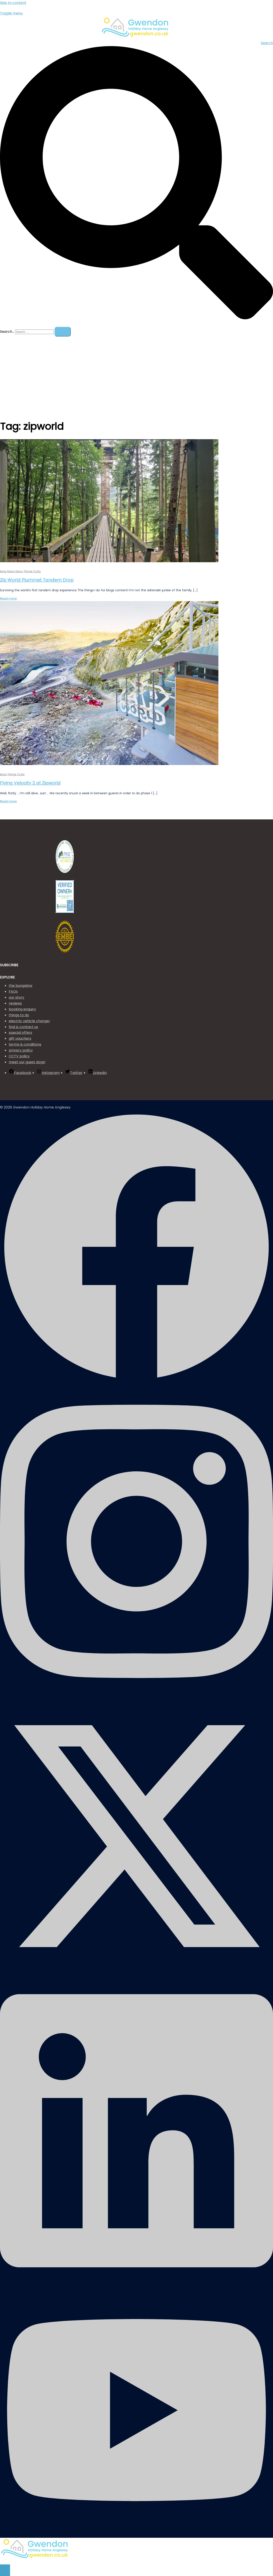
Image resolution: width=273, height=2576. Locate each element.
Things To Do (32, 571)
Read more (8, 598)
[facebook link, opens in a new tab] (136, 1382)
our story (16, 997)
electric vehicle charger (29, 1020)
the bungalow (20, 985)
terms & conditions (25, 1044)
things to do (19, 1015)
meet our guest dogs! (27, 1062)
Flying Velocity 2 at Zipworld (30, 783)
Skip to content (13, 2)
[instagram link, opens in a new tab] (136, 1696)
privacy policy (21, 1050)
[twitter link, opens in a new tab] (136, 1971)
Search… (7, 331)
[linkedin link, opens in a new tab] (136, 2285)
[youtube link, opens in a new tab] (136, 2530)
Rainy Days (14, 571)
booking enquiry (22, 1009)
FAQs (13, 991)
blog (3, 571)
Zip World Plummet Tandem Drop (37, 580)
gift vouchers (20, 1038)
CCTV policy (19, 1056)
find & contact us (23, 1026)
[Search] (63, 332)
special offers (20, 1032)
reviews (15, 1003)
